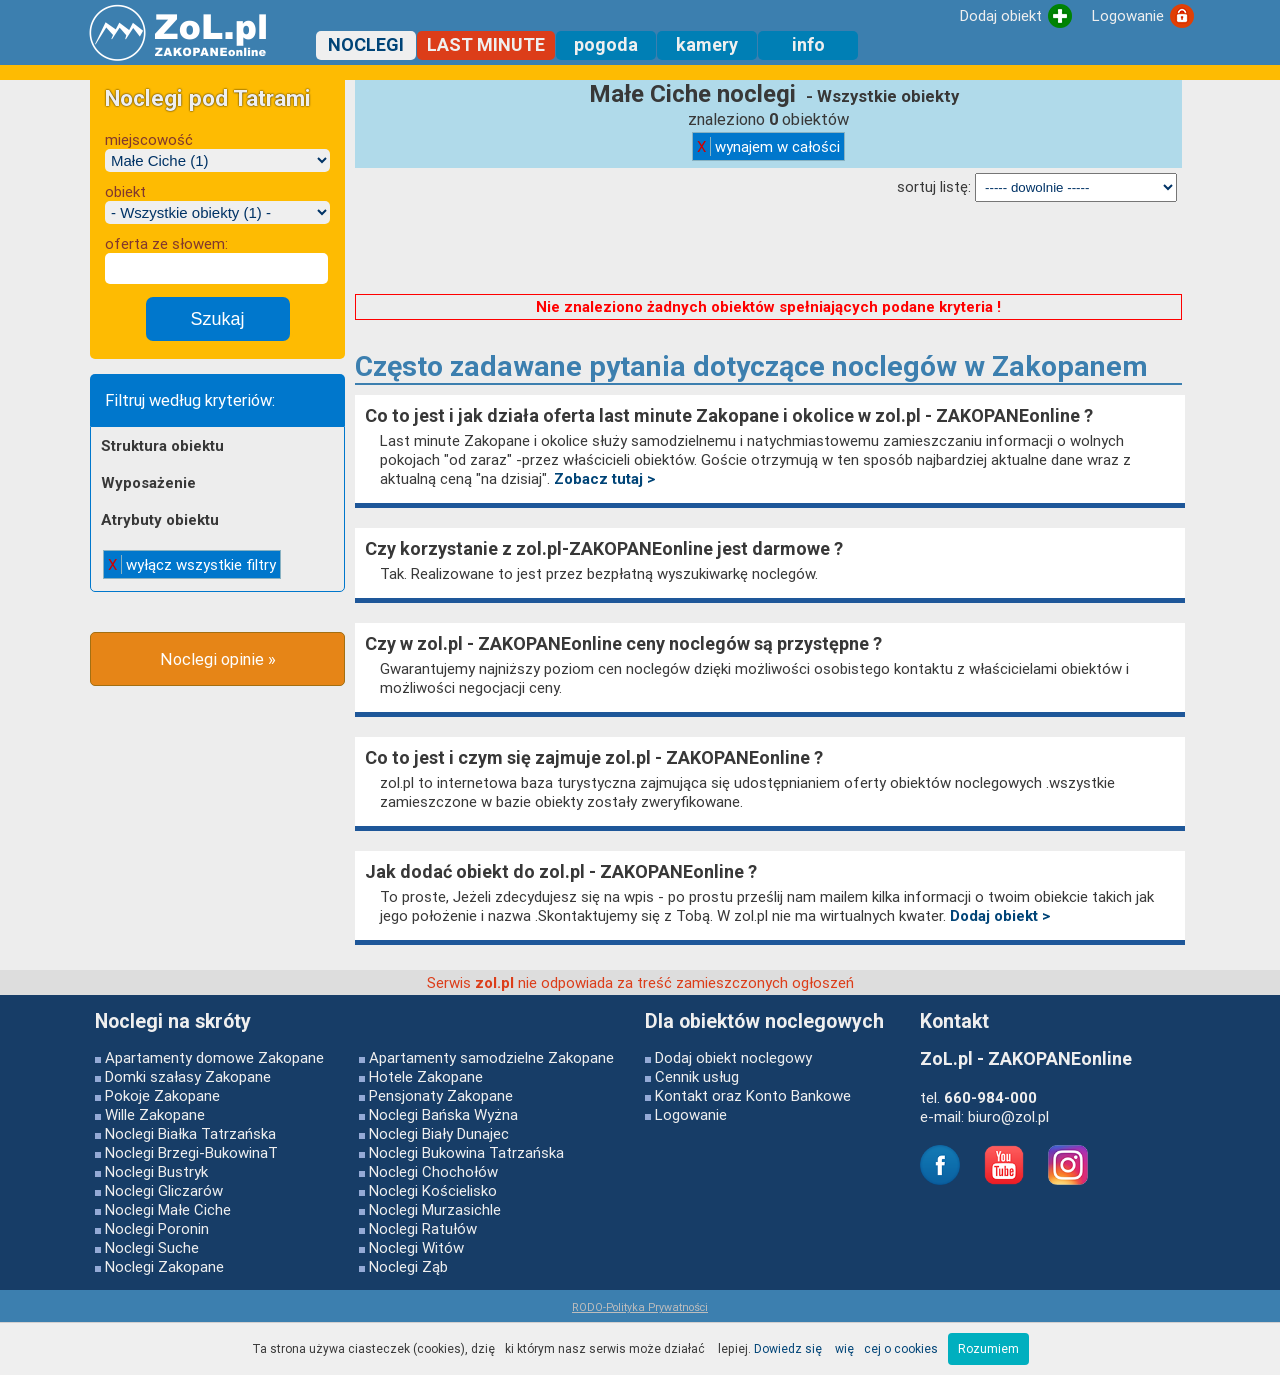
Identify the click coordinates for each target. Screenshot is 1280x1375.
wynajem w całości (768, 146)
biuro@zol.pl (1008, 1116)
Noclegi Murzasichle (435, 1209)
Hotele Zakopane (426, 1076)
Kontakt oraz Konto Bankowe (753, 1095)
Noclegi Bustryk (156, 1171)
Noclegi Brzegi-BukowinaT (191, 1152)
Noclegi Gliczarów (164, 1190)
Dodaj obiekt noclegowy (733, 1057)
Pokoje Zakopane (162, 1095)
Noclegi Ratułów (423, 1228)
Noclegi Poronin (157, 1228)
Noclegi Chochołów (433, 1171)
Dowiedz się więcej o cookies (846, 1348)
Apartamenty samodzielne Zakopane (491, 1057)
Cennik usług (697, 1076)
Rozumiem (988, 1348)
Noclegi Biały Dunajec (439, 1133)
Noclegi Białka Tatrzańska (190, 1133)
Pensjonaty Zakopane (441, 1095)
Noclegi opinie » (218, 659)
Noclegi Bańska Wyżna (443, 1114)
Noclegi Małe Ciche (168, 1209)
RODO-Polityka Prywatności (640, 1307)
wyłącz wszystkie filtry (192, 564)
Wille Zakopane (155, 1114)
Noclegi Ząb (408, 1266)
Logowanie (691, 1114)
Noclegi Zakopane (164, 1266)
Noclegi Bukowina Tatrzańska (466, 1152)
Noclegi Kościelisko (433, 1190)
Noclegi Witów (416, 1247)
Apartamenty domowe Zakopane (214, 1057)
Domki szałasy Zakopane (188, 1076)
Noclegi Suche (152, 1247)
